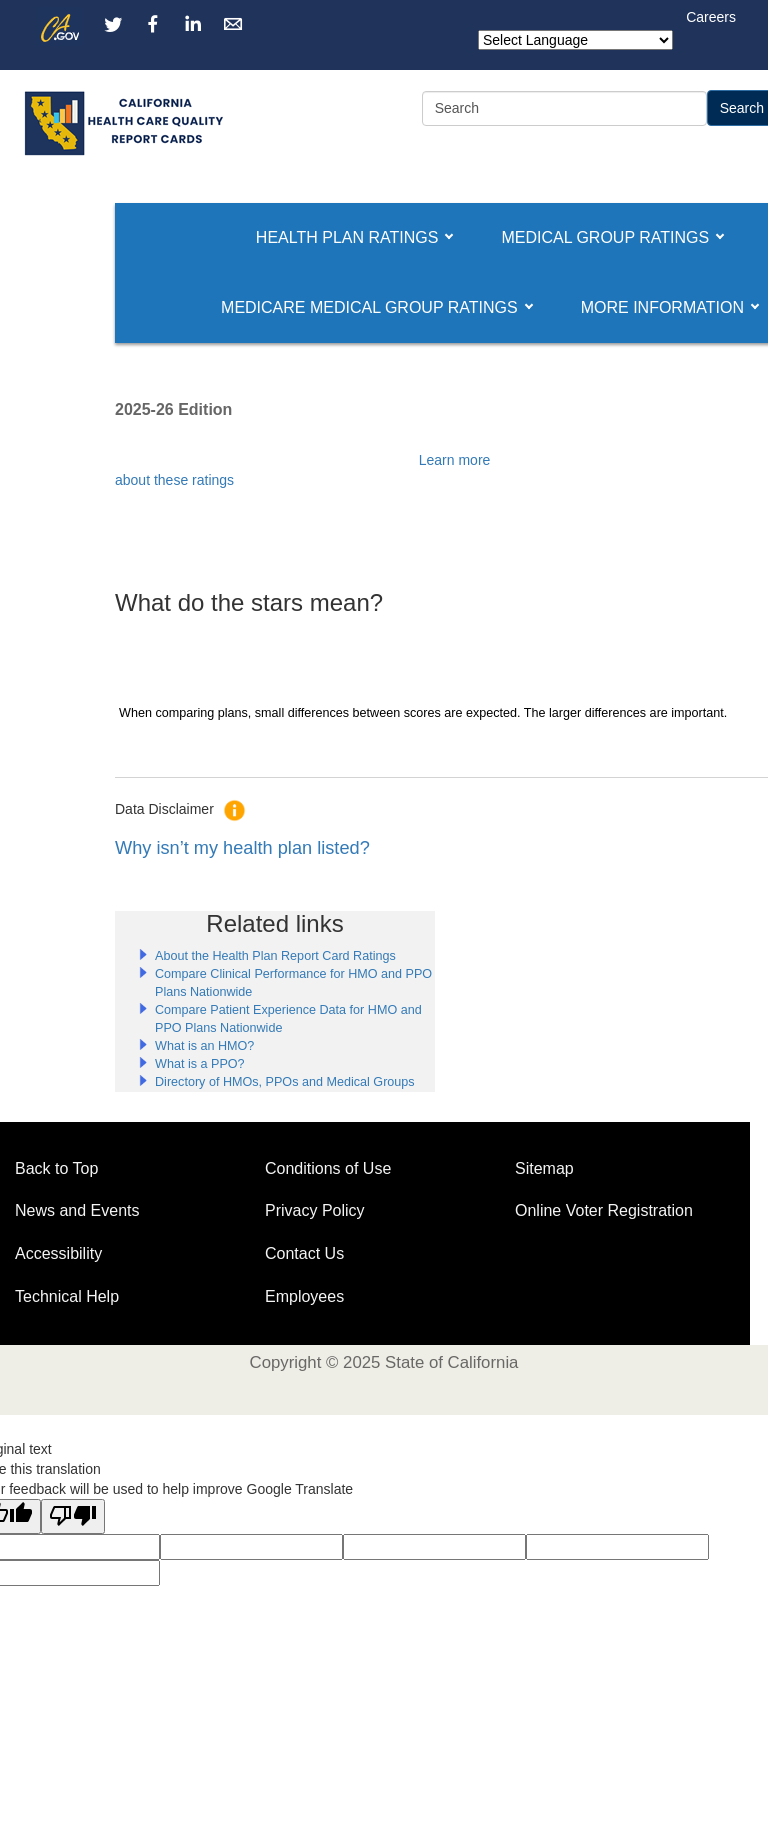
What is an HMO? (204, 1046)
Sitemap (544, 1168)
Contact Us (304, 1253)
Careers (711, 17)
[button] (347, 238)
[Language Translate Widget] (575, 40)
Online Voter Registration (604, 1210)
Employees (304, 1296)
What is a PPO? (200, 1064)
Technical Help (67, 1296)
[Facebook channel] (153, 24)
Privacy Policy (315, 1210)
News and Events (77, 1210)
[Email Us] (233, 24)
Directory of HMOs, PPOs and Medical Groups (285, 1082)
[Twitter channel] (113, 24)
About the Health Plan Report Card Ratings (275, 956)
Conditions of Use (328, 1168)
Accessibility (58, 1253)
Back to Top (56, 1168)
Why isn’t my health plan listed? (242, 848)
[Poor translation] (73, 1516)
